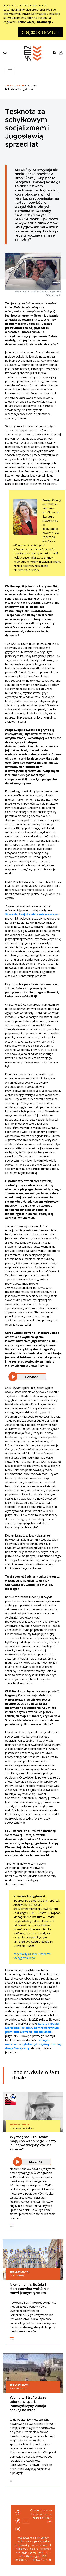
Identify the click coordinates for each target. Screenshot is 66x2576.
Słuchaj (31, 1376)
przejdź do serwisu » (40, 32)
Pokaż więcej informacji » (35, 22)
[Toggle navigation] (10, 71)
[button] (5, 53)
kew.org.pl (21, 2552)
